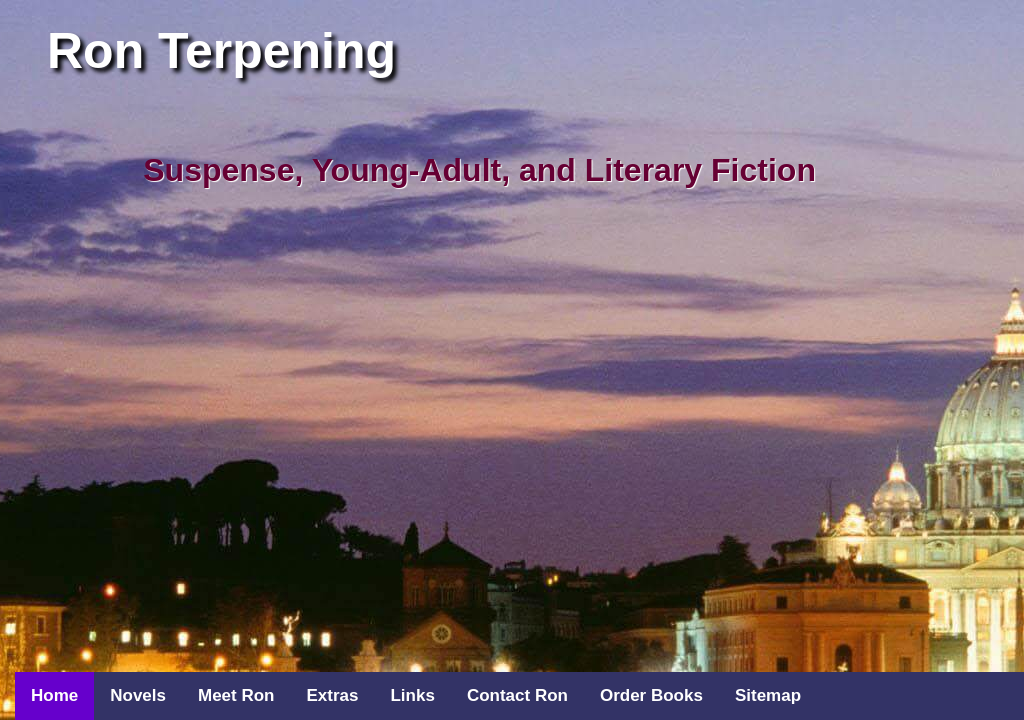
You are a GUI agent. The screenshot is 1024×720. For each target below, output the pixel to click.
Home (54, 695)
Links (412, 695)
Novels (138, 695)
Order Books (651, 695)
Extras (332, 695)
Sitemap (768, 695)
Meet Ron (236, 695)
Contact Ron (517, 695)
